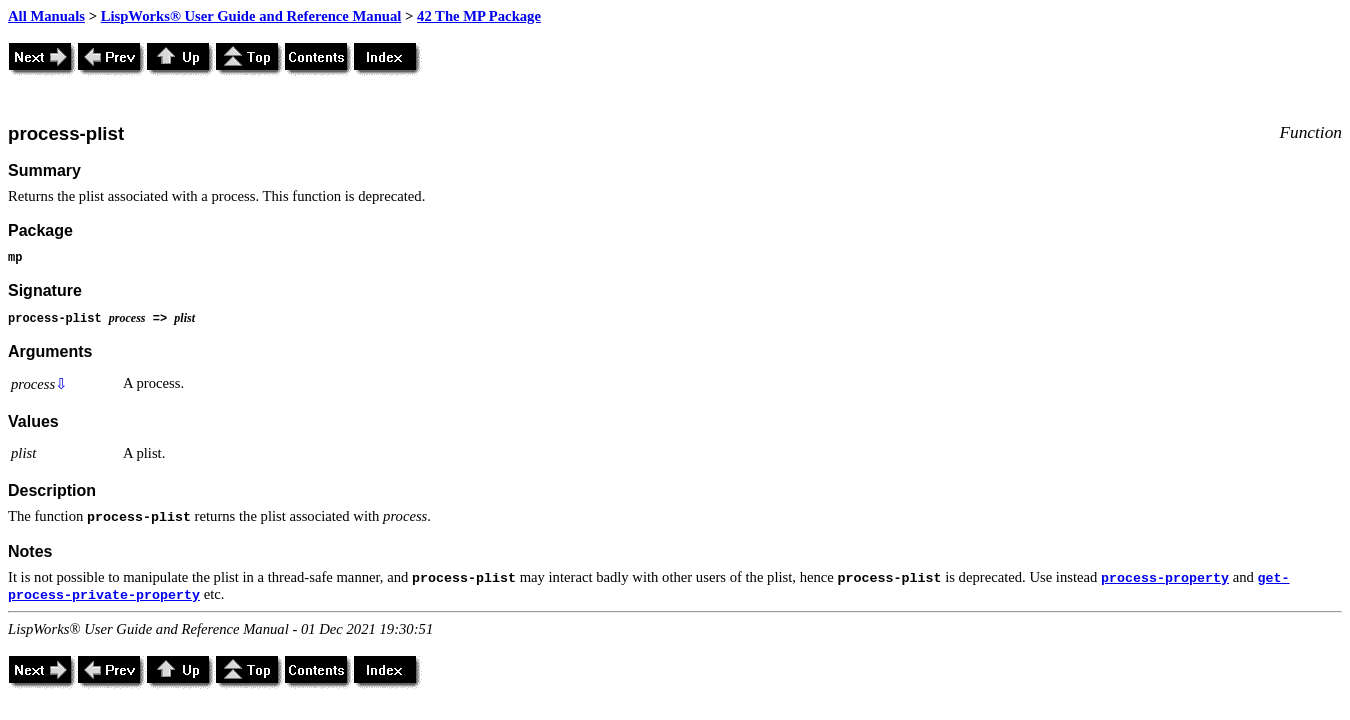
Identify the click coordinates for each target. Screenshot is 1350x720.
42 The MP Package (479, 16)
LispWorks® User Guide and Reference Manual (251, 16)
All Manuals (46, 16)
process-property (1165, 578)
